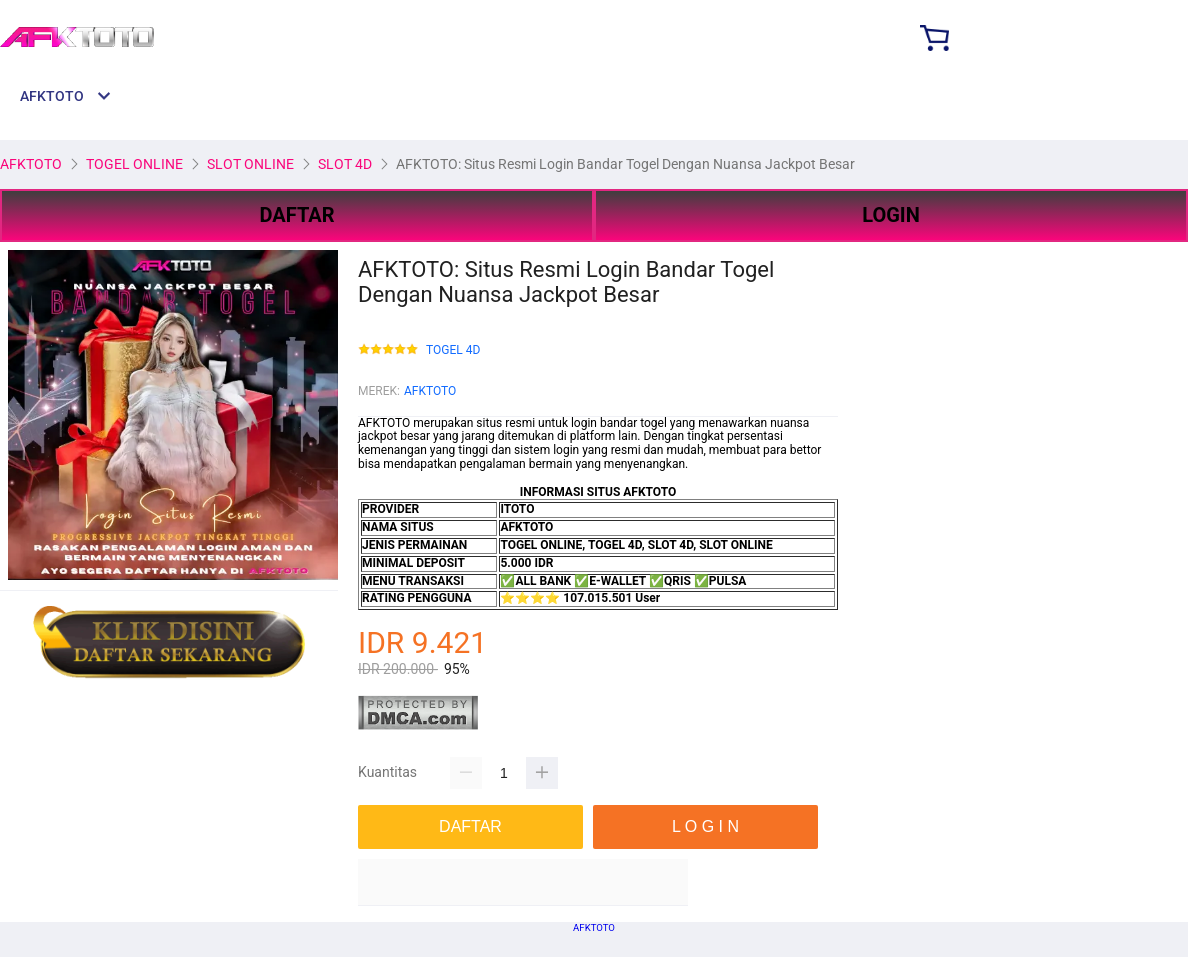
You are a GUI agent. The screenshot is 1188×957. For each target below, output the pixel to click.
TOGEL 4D (453, 350)
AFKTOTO (430, 391)
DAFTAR (296, 215)
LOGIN (891, 215)
